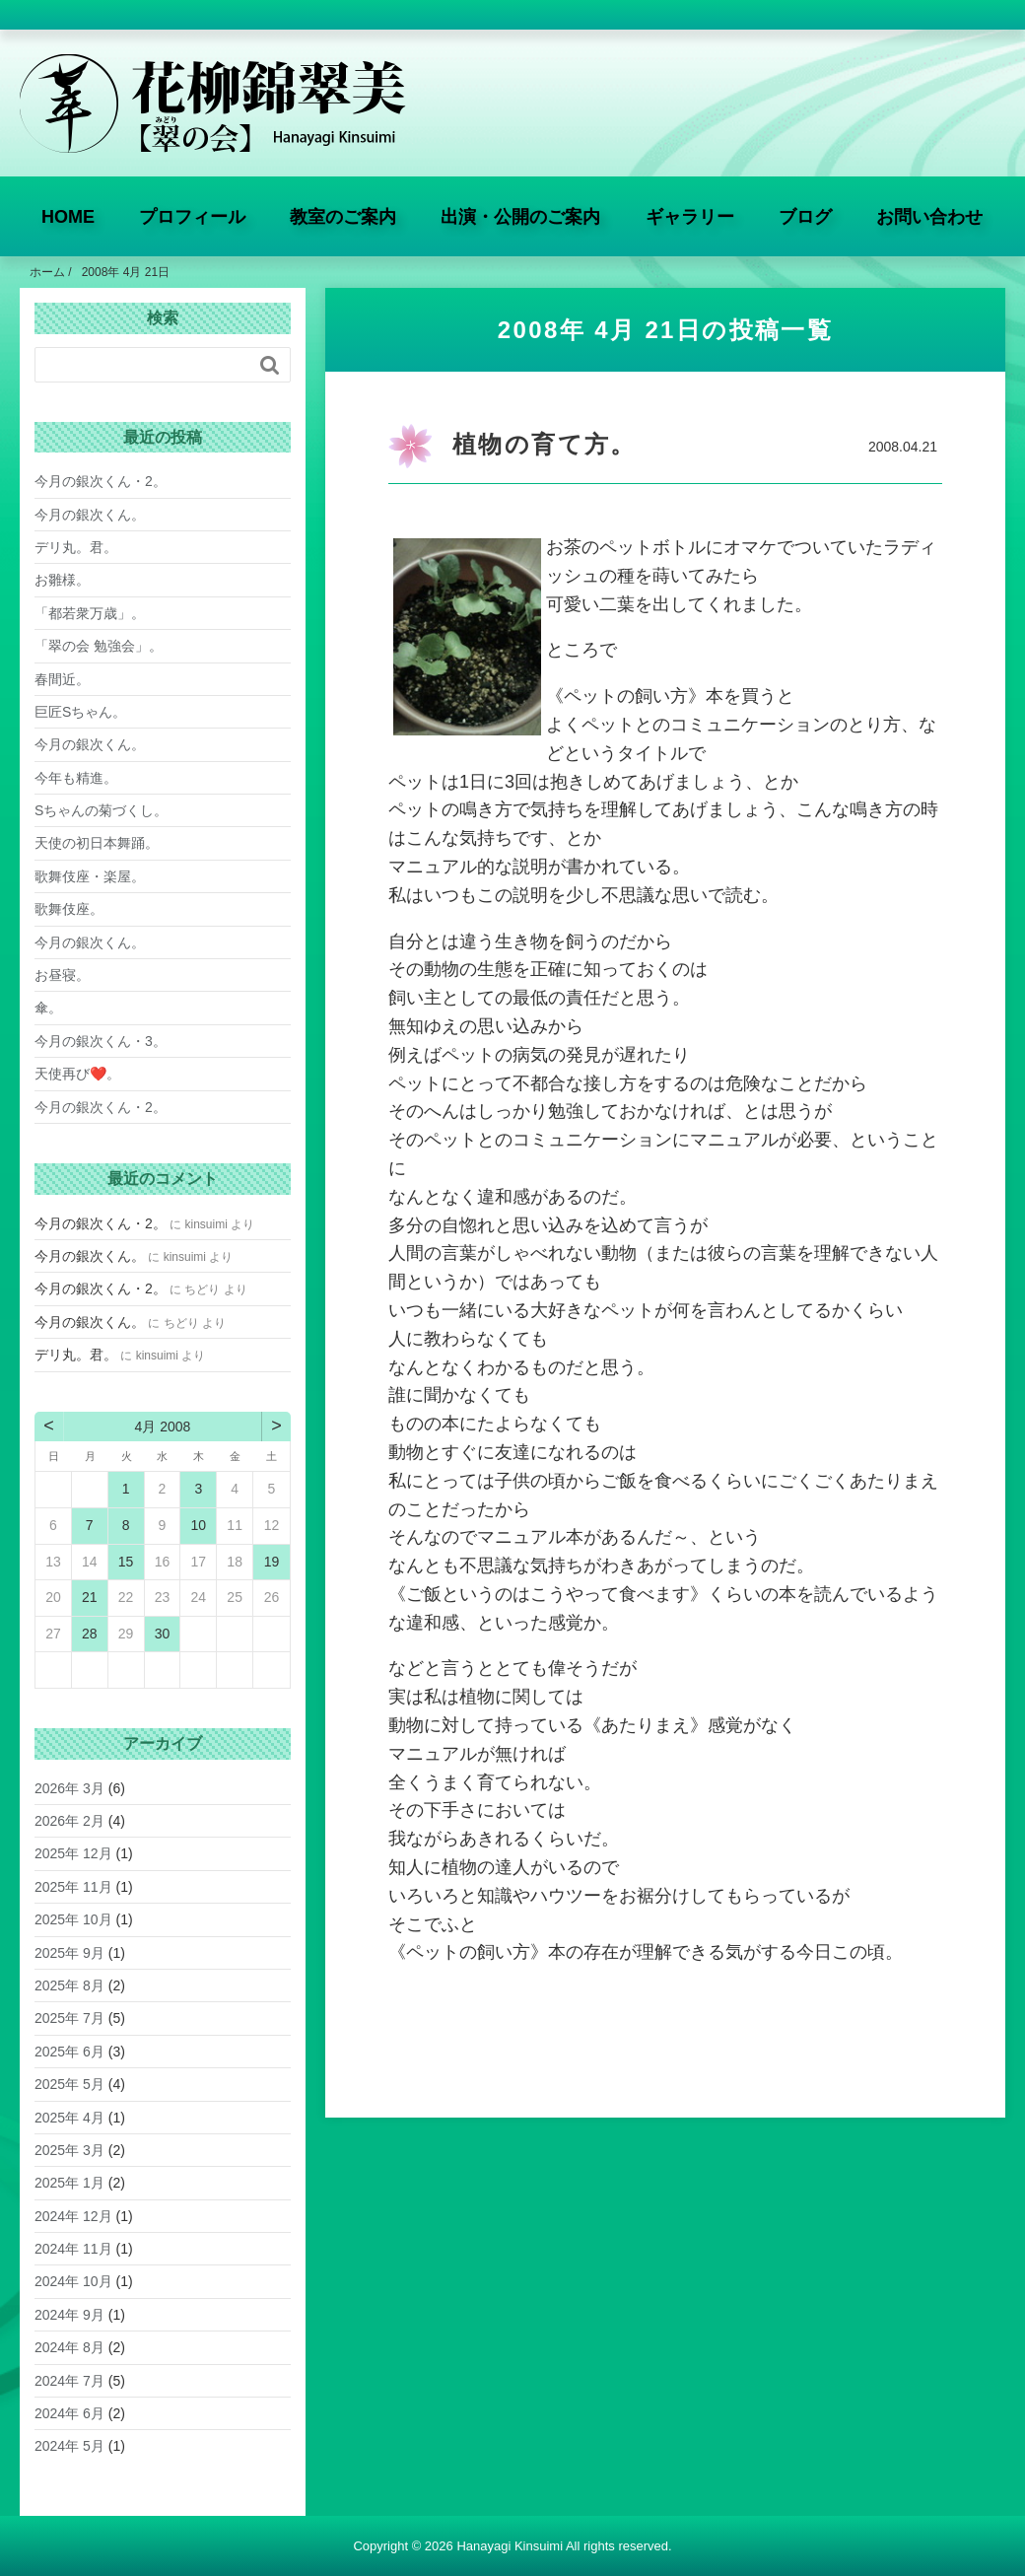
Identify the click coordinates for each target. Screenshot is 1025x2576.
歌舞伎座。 (68, 909)
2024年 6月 (69, 2413)
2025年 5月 (69, 2084)
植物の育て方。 (544, 444)
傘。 (48, 1007)
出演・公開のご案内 (520, 217)
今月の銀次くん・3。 (100, 1041)
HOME (68, 217)
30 (163, 1633)
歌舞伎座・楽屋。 (89, 876)
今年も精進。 (75, 778)
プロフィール (192, 217)
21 (90, 1597)
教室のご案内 (343, 217)
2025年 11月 (73, 1887)
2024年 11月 (73, 2249)
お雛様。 (62, 580)
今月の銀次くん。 (89, 514)
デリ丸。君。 (75, 547)
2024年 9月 (69, 2315)
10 (199, 1525)
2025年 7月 (69, 2018)
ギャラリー (690, 217)
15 (126, 1561)
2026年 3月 (69, 1788)
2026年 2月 (69, 1821)
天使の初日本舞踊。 (96, 843)
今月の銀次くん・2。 (100, 481)
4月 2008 (163, 1426)
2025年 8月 (69, 1985)
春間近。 (62, 679)
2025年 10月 (73, 1919)
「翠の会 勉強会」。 (98, 646)
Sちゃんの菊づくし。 (101, 810)
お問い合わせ (929, 217)
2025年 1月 (69, 2183)
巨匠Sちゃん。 (80, 712)
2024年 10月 (73, 2281)
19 (272, 1561)
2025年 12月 (73, 1853)
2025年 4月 (69, 2117)
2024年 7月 (69, 2381)
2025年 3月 (69, 2150)
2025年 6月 (69, 2051)
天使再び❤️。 (77, 1073)
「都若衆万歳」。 (89, 613)
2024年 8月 (69, 2347)
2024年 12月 (73, 2216)
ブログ (805, 217)
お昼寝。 (62, 975)
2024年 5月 (69, 2446)
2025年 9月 (69, 1953)
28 (90, 1633)
